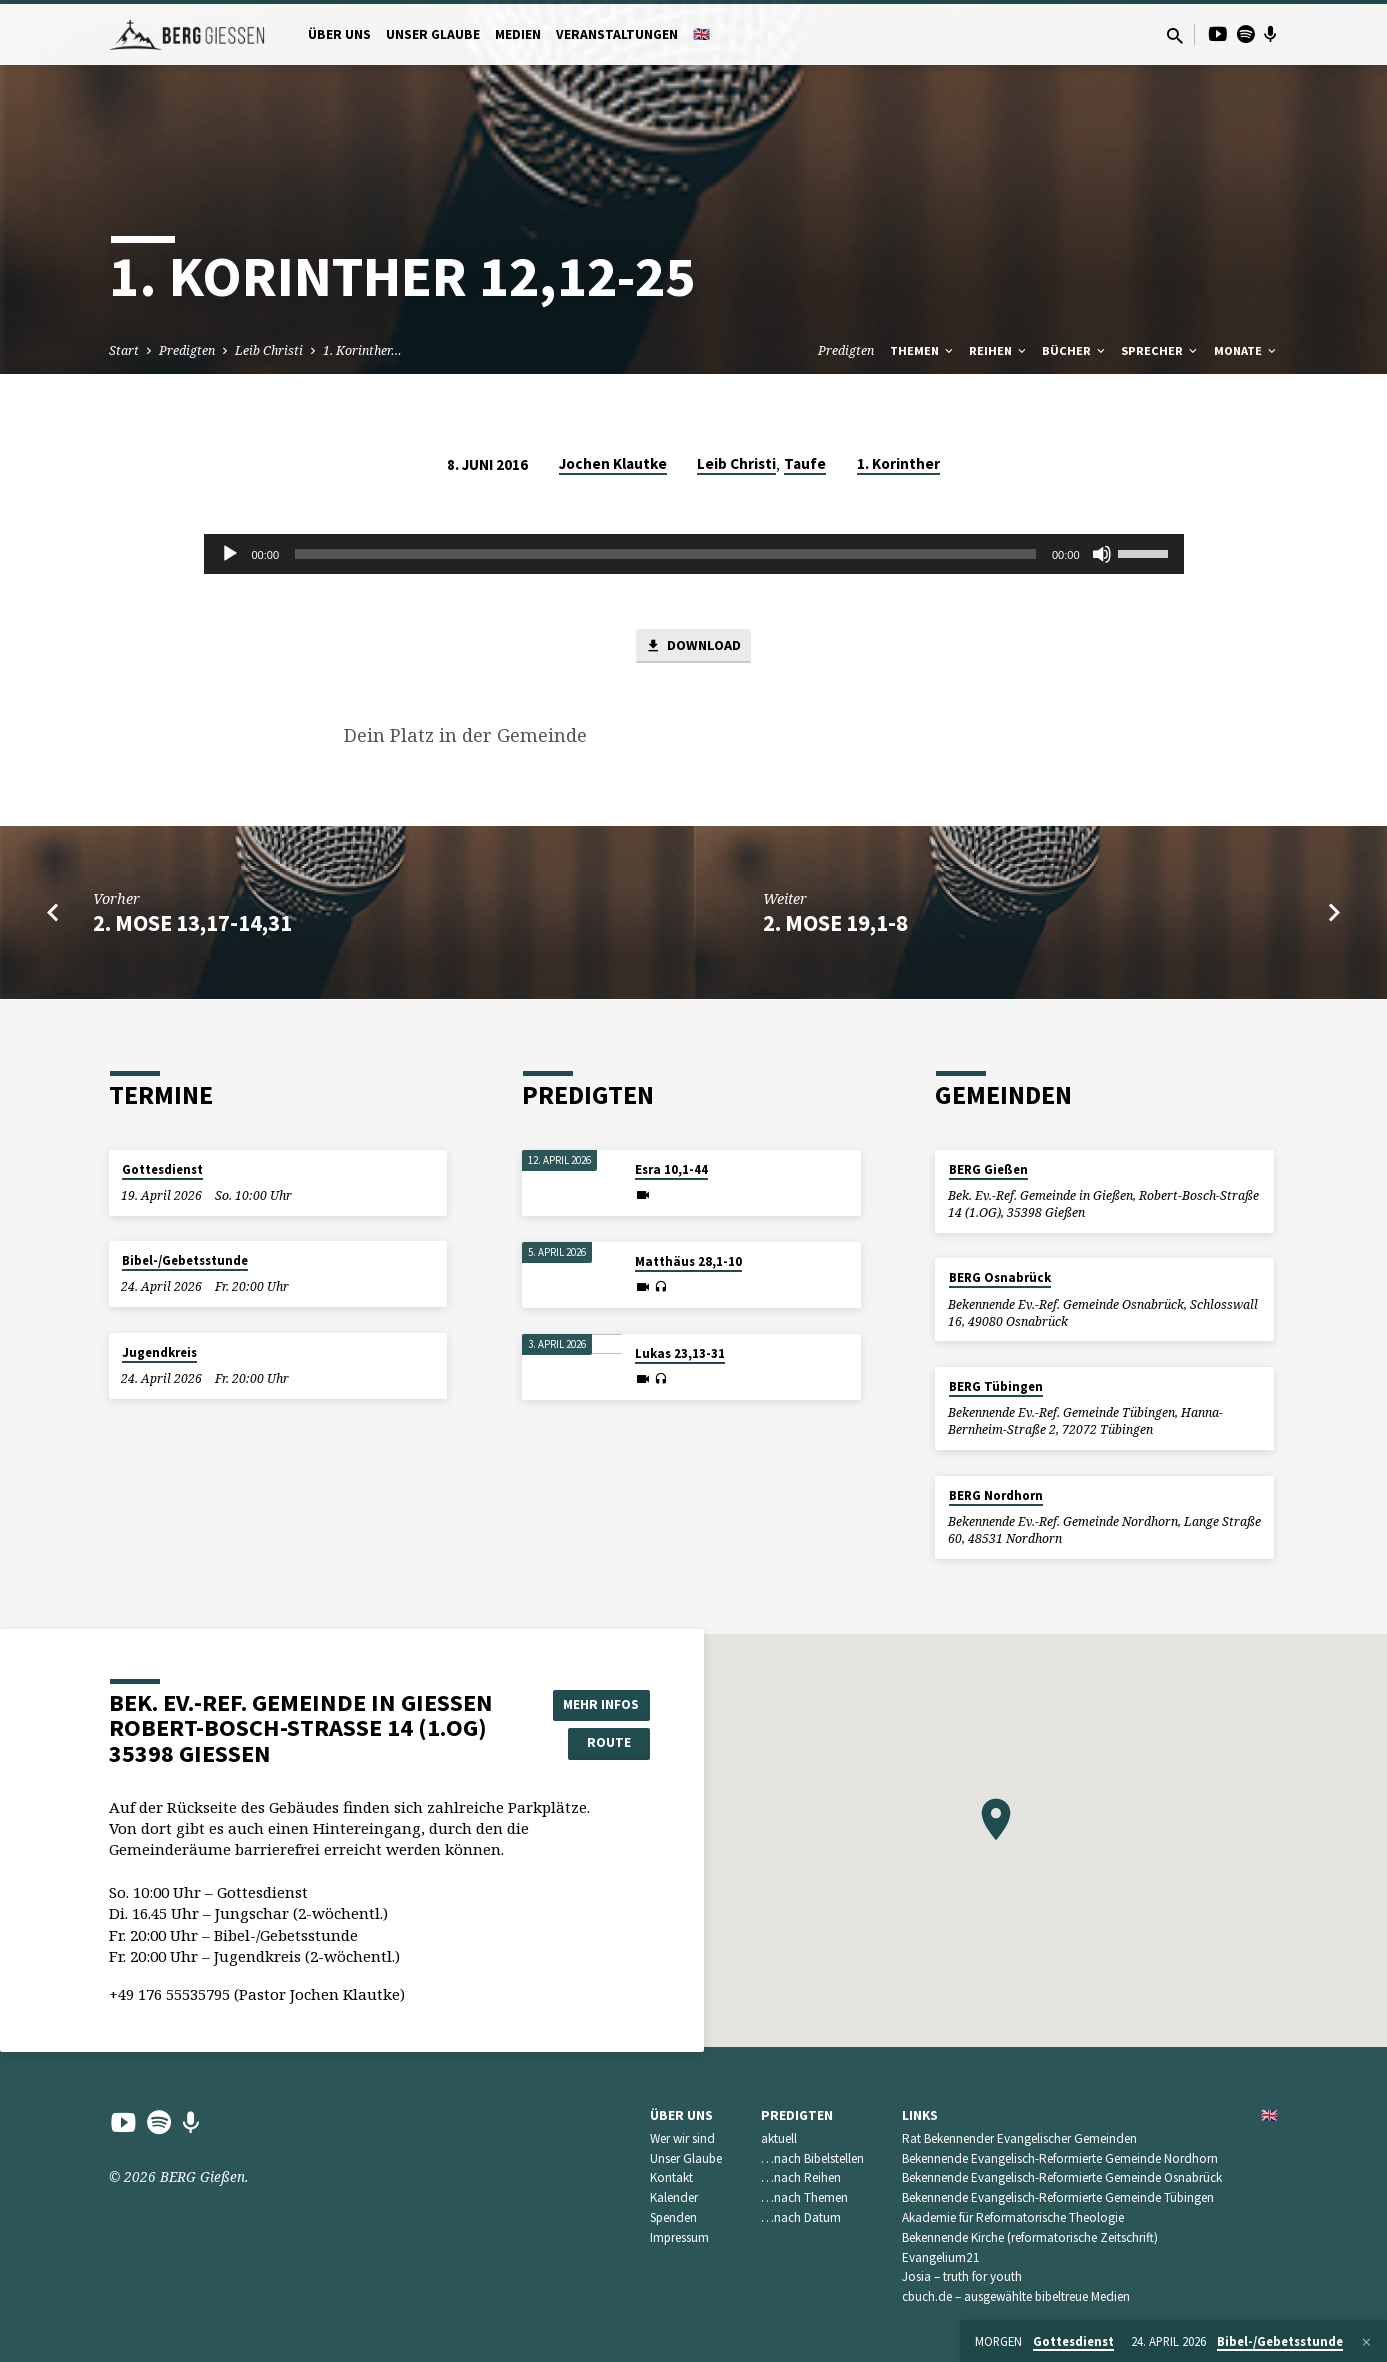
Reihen (999, 350)
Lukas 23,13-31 (680, 1353)
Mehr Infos (599, 1704)
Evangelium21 (941, 2257)
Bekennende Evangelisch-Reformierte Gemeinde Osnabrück (1062, 2178)
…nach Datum (801, 2217)
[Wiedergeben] (230, 554)
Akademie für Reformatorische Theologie (1013, 2217)
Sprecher (1160, 350)
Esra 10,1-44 (671, 1169)
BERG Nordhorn (996, 1495)
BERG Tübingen (996, 1386)
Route (599, 1744)
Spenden (673, 2217)
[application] (694, 554)
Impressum (679, 2237)
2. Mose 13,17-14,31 (192, 924)
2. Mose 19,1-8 (835, 924)
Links (920, 2115)
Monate (1246, 350)
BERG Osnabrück (1000, 1278)
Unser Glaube (433, 34)
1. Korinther (898, 463)
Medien (518, 34)
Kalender (674, 2198)
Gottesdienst (162, 1169)
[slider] (665, 554)
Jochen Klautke (613, 463)
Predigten (187, 350)
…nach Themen (804, 2198)
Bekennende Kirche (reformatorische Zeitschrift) (1030, 2237)
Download (693, 647)
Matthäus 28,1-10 (688, 1261)
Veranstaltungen (617, 34)
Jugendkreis (159, 1352)
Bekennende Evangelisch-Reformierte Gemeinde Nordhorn (1060, 2158)
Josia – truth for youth (962, 2277)
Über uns (339, 34)
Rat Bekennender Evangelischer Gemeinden (1019, 2138)
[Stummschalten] (1102, 554)
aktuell (779, 2138)
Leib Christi (269, 350)
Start (124, 350)
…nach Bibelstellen (812, 2158)
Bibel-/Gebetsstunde (185, 1261)
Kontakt (671, 2178)
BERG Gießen (988, 1169)
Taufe (805, 463)
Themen (923, 350)
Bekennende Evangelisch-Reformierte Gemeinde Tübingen (1058, 2198)
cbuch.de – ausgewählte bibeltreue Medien (1016, 2297)
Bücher (1075, 350)
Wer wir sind (682, 2138)
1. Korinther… (362, 350)
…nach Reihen (801, 2178)
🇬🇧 (701, 34)
